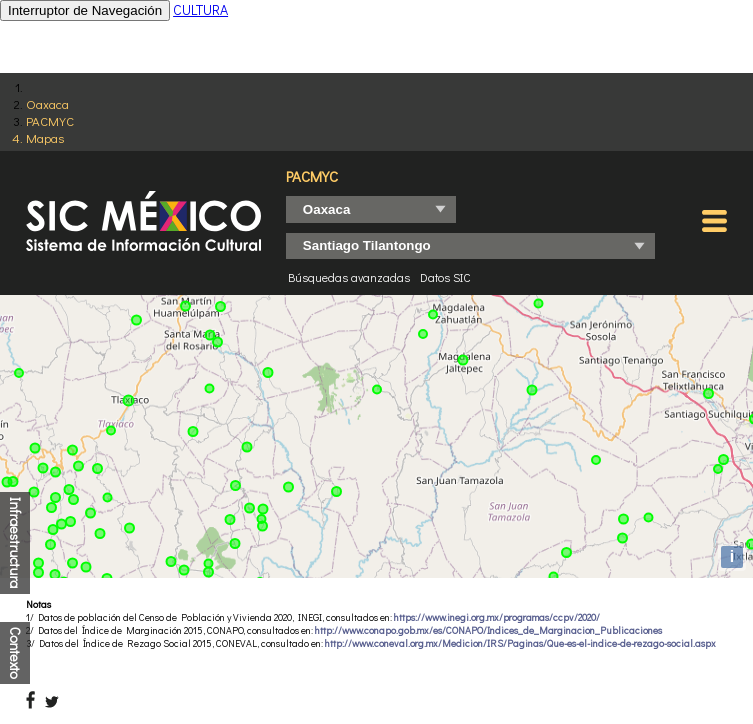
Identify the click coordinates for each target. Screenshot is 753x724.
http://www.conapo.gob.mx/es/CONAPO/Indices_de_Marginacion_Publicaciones (488, 630)
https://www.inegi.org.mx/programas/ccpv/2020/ (497, 617)
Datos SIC (445, 277)
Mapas (45, 137)
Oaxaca (47, 103)
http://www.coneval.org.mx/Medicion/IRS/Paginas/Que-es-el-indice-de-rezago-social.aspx (520, 643)
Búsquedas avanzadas (349, 277)
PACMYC (50, 120)
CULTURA (200, 9)
